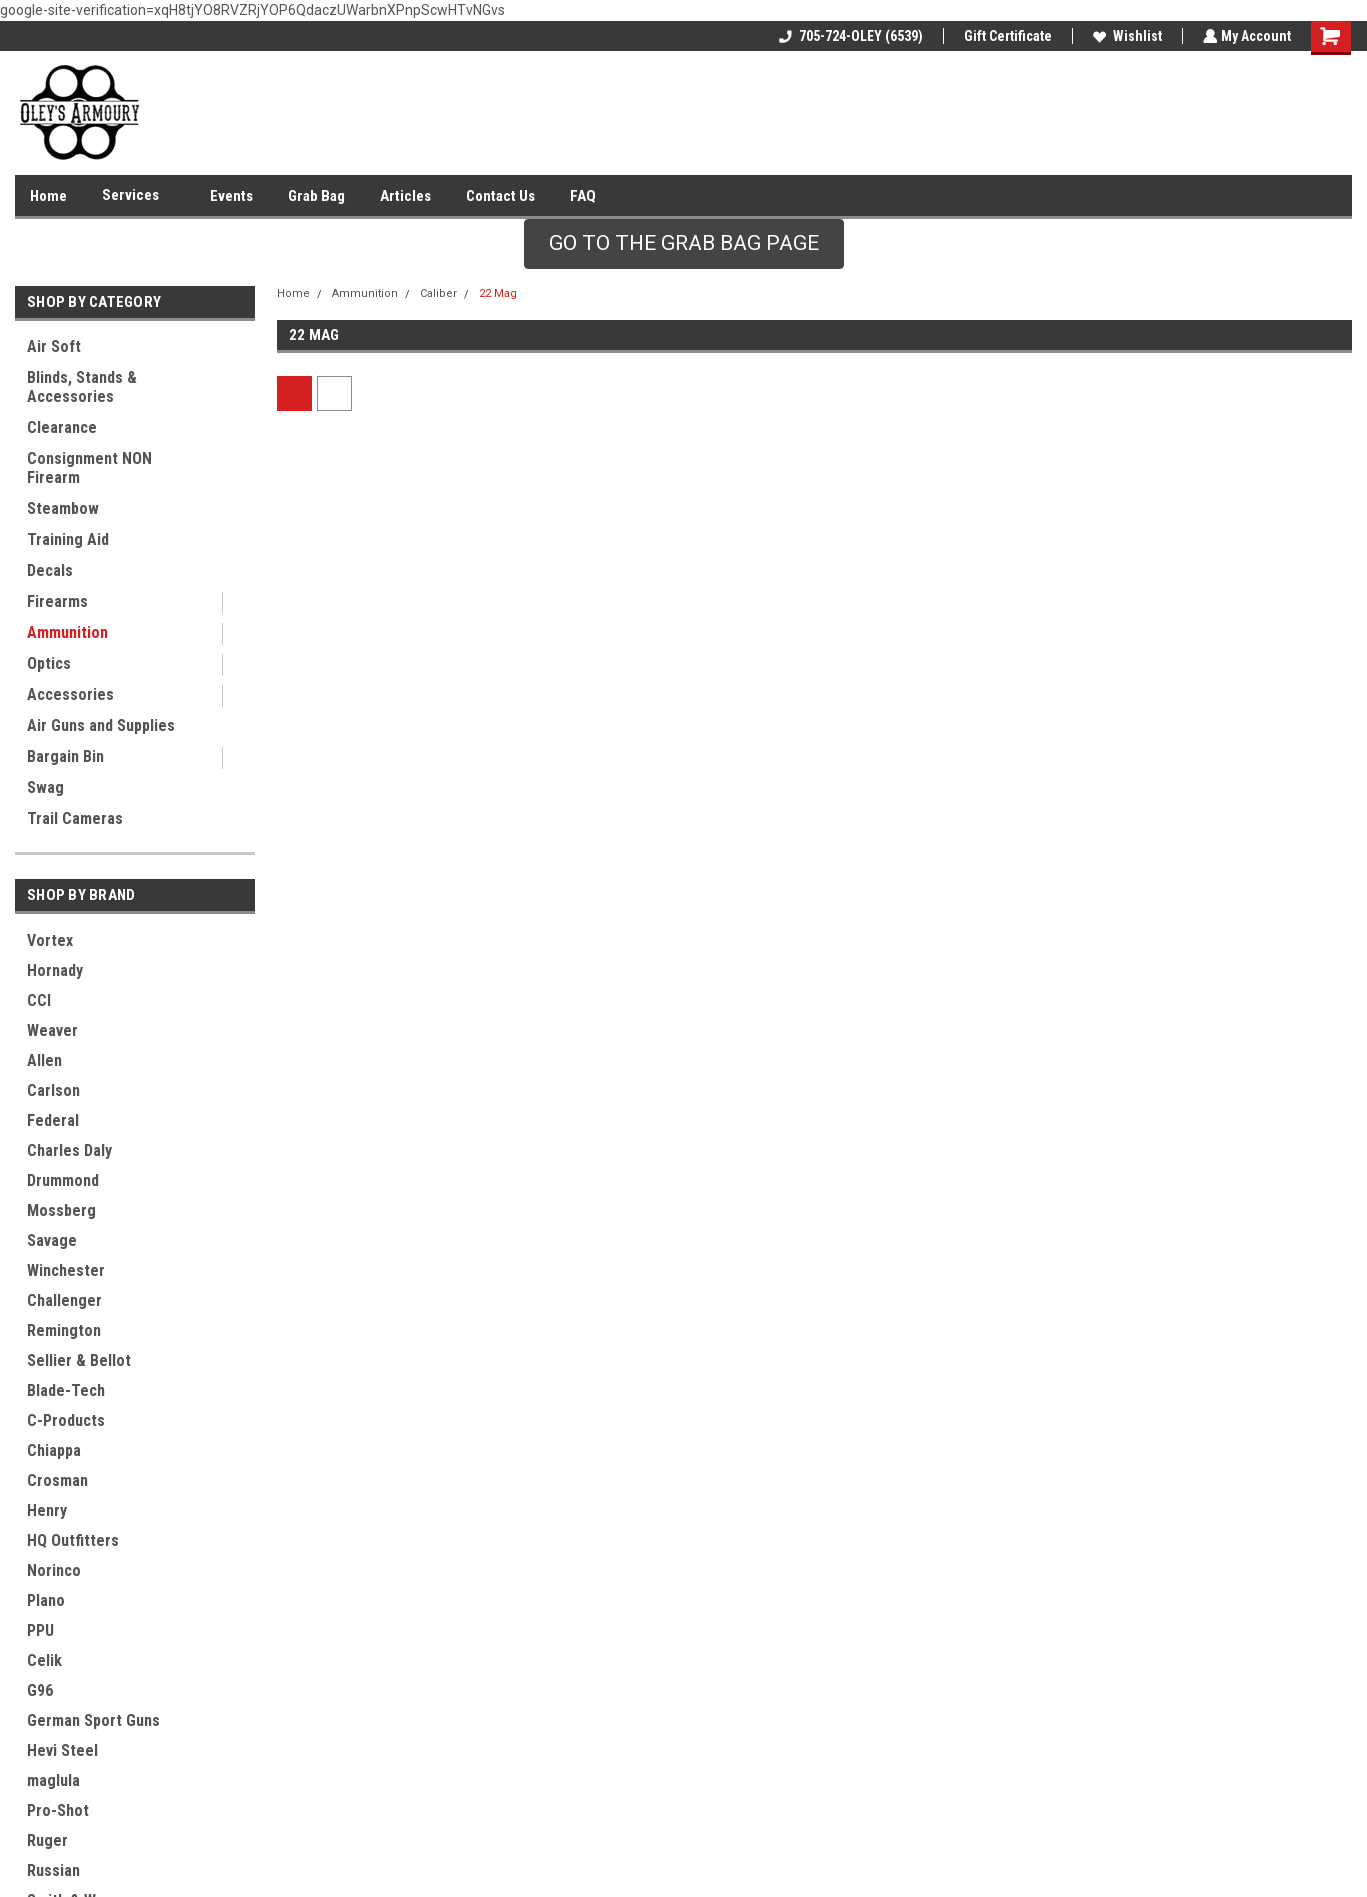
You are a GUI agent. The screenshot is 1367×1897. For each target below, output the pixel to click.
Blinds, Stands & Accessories (82, 387)
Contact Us (500, 196)
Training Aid (68, 539)
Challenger (64, 1300)
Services (138, 196)
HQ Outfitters (73, 1540)
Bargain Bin (65, 756)
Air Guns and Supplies (101, 725)
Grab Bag (316, 196)
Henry (47, 1510)
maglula (53, 1780)
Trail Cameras (75, 818)
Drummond (63, 1180)
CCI (39, 1000)
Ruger (47, 1840)
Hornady (55, 970)
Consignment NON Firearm (89, 468)
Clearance (62, 427)
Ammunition (67, 632)
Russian (53, 1870)
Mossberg (61, 1210)
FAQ (583, 196)
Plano (46, 1600)
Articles (405, 196)
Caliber (438, 293)
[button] (684, 244)
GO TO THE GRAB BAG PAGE (684, 243)
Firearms (57, 601)
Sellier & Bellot (79, 1360)
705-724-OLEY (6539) (849, 36)
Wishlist (1125, 36)
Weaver (52, 1030)
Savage (52, 1240)
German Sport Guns (93, 1720)
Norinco (54, 1570)
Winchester (66, 1270)
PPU (40, 1630)
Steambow (63, 508)
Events (231, 196)
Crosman (57, 1480)
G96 (40, 1690)
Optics (49, 663)
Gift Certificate (1006, 36)
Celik (44, 1660)
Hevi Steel (62, 1750)
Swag (45, 787)
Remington (64, 1330)
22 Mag (498, 293)
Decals (50, 570)
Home (48, 196)
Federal (53, 1120)
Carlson (53, 1090)
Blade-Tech (66, 1390)
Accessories (70, 694)
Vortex (50, 940)
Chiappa (54, 1450)
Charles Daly (69, 1150)
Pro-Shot (58, 1810)
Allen (44, 1060)
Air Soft (54, 346)
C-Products (66, 1420)
